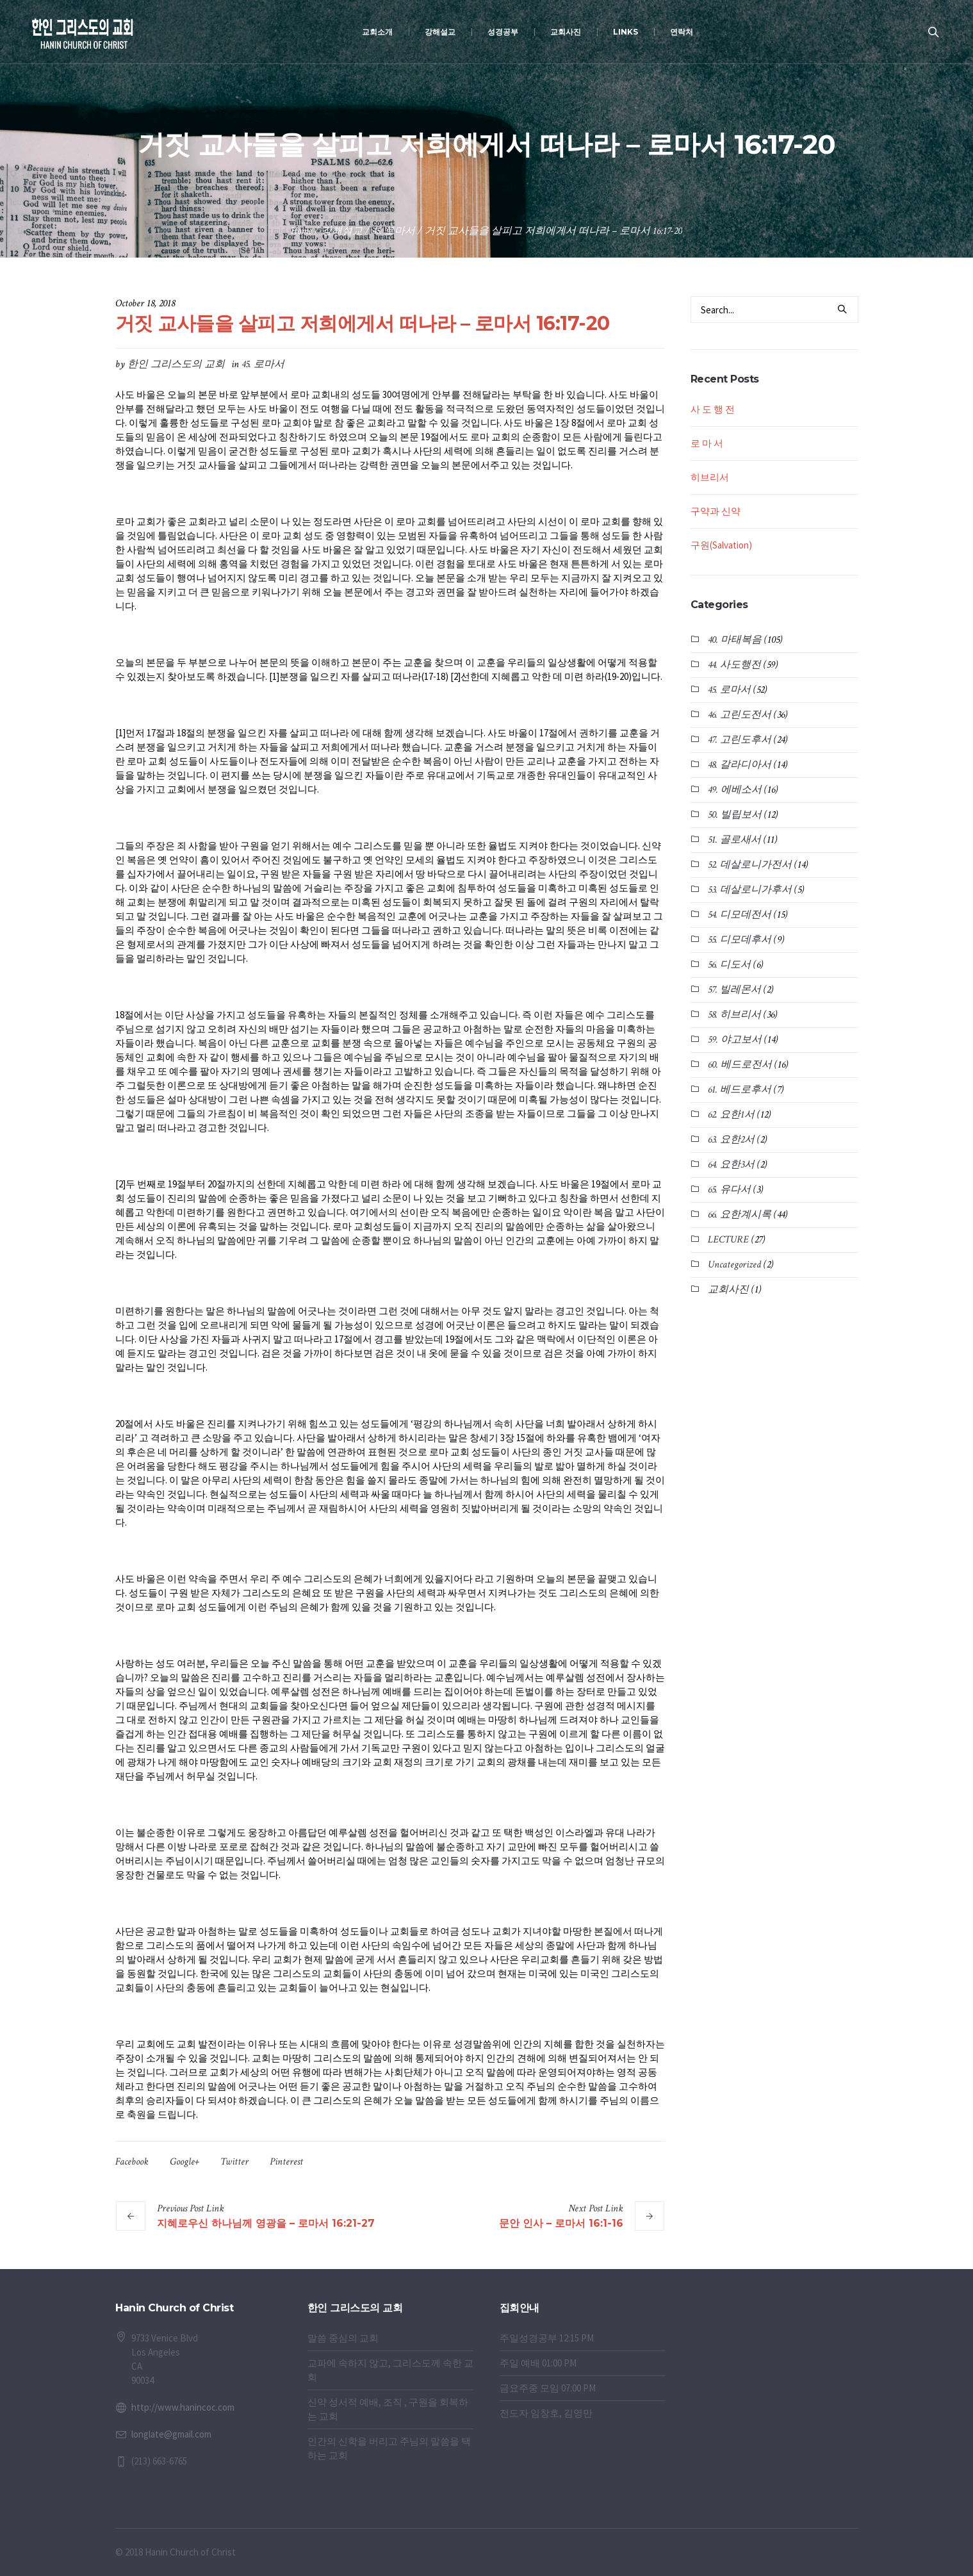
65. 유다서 (729, 1189)
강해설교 (342, 231)
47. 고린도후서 (739, 740)
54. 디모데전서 (739, 914)
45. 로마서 (393, 231)
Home (301, 231)
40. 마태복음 (735, 640)
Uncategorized (734, 1264)
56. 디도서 (729, 964)
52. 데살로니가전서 (750, 864)
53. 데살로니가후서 (750, 889)
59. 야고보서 (735, 1039)
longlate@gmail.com (171, 2434)
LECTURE (728, 1239)
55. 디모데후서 (739, 939)
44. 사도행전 (734, 665)
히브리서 (710, 477)
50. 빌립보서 (735, 815)
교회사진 (728, 1289)
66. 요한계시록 (739, 1214)
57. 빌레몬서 (734, 989)
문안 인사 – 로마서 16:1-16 (561, 2223)
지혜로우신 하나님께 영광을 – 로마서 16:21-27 (266, 2223)
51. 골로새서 (734, 839)
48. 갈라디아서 (739, 765)
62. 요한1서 (731, 1114)
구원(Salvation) (721, 545)
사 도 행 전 (713, 409)
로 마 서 (707, 443)
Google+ (184, 2161)
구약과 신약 (715, 511)
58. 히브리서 (734, 1014)
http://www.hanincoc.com (182, 2407)
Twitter (234, 2161)
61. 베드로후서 (739, 1089)
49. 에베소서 (735, 790)
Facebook (132, 2161)
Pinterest (286, 2161)
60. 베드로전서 (740, 1064)
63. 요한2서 (731, 1139)
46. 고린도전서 (739, 715)
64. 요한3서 (731, 1164)
